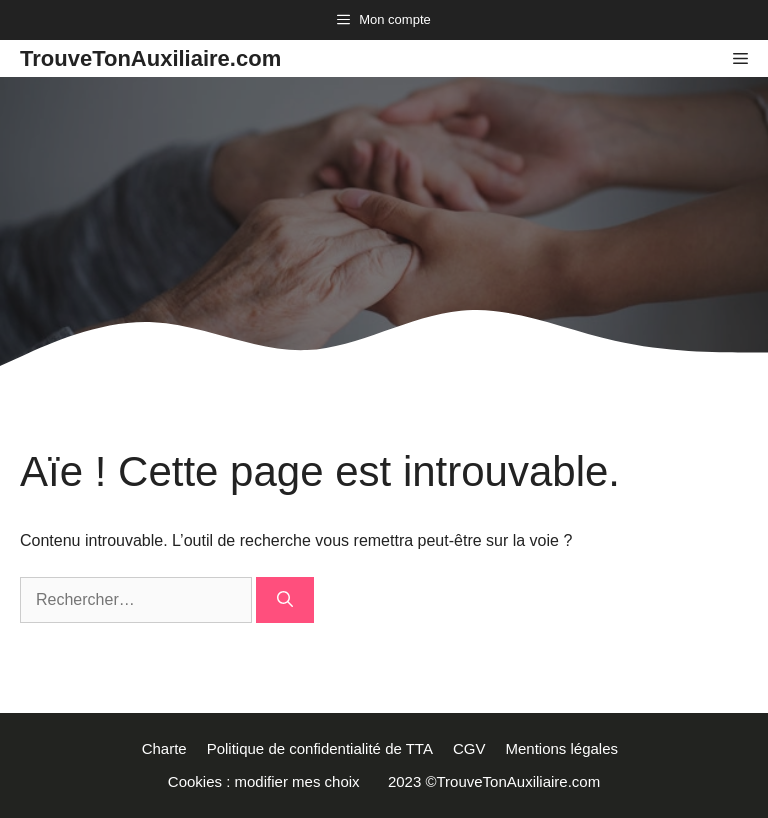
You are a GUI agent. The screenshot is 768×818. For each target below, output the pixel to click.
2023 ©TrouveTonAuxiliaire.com (494, 781)
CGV (469, 748)
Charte (164, 748)
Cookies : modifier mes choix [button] (268, 781)
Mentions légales (565, 748)
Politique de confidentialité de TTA (320, 748)
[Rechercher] (285, 600)
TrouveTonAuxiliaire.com (150, 58)
